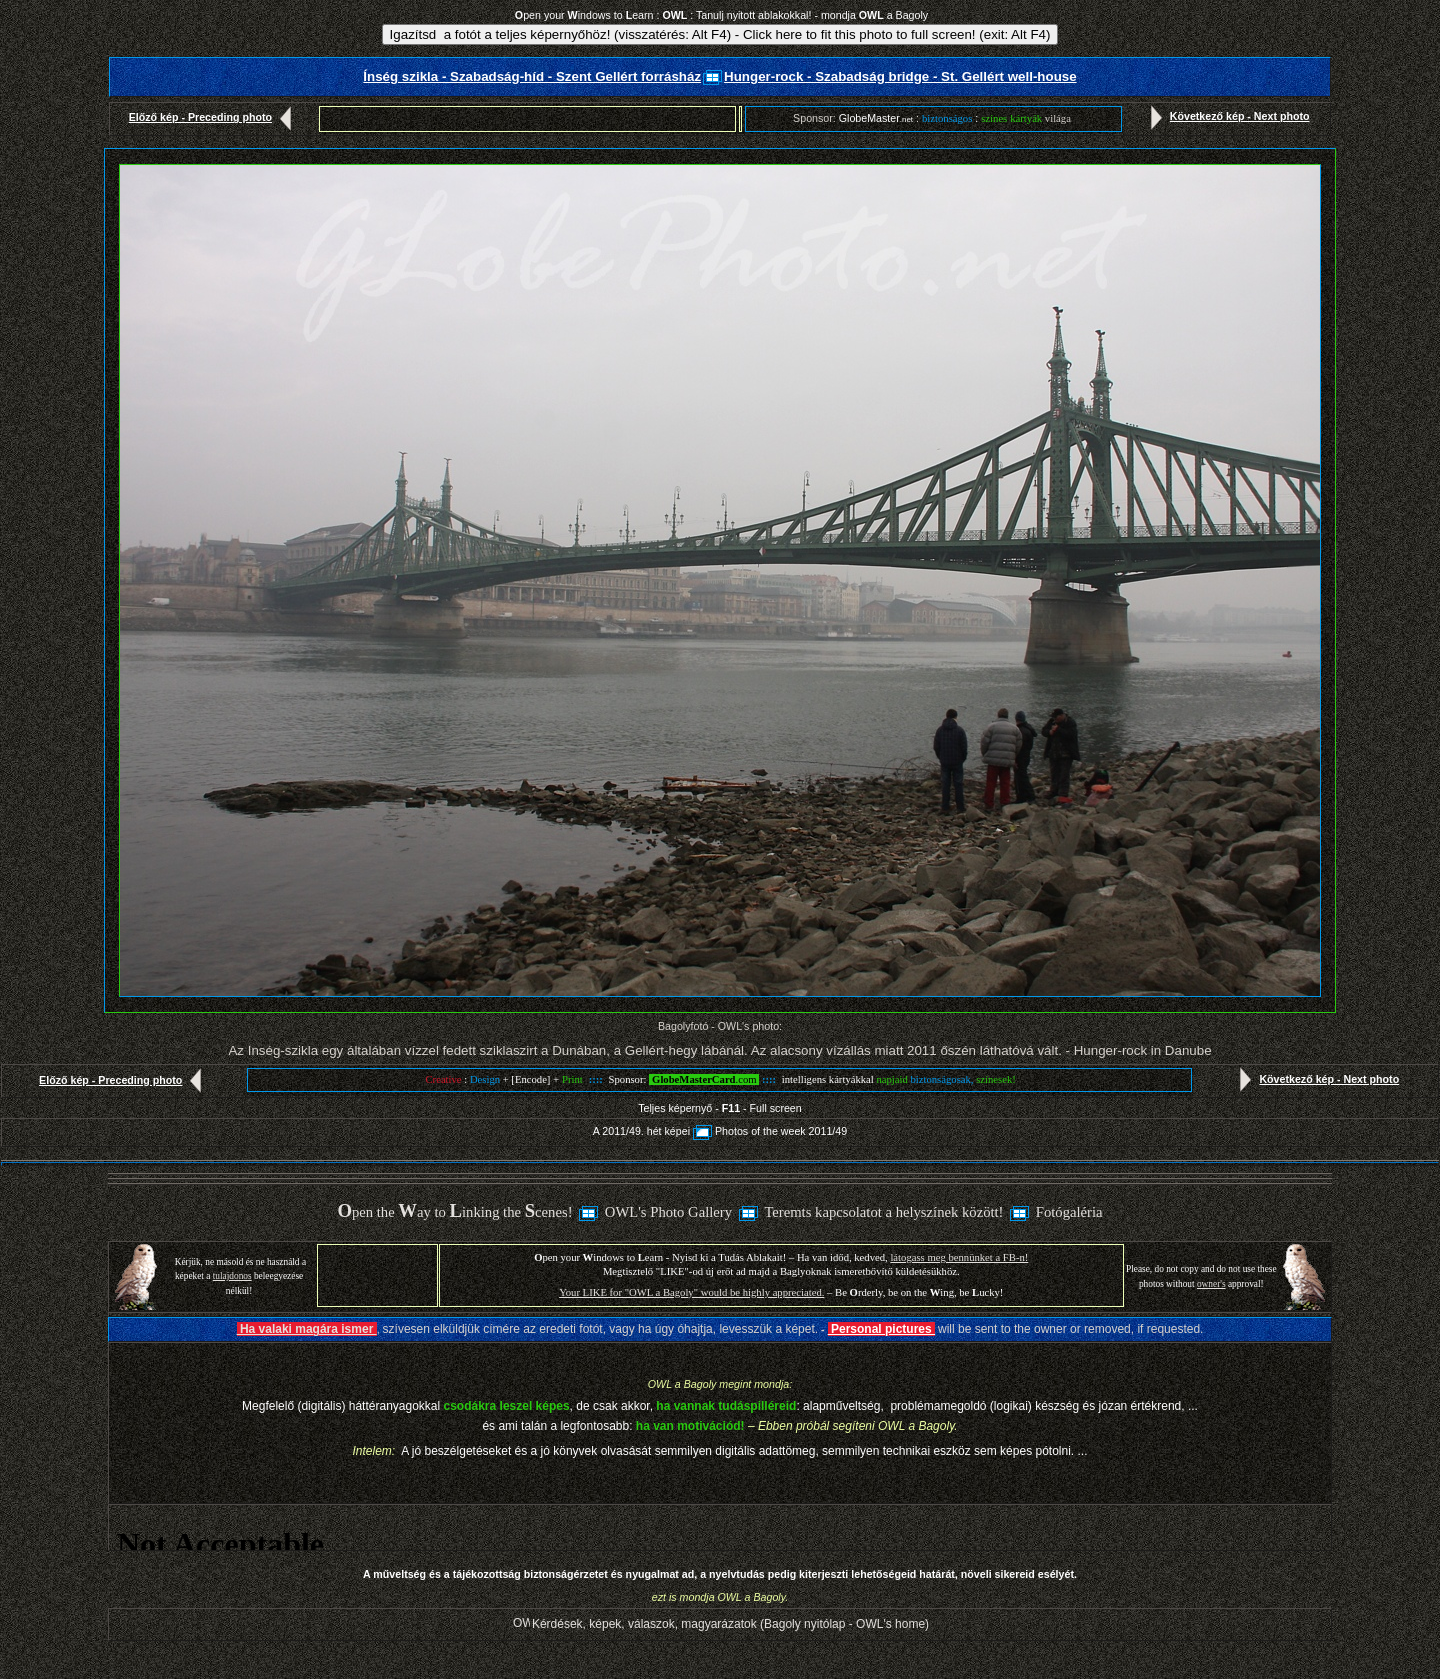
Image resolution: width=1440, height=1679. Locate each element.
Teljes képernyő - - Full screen (719, 1108)
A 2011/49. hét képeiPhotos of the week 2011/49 (720, 1131)
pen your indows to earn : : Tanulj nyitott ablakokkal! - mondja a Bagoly (721, 15)
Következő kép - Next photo (1226, 116)
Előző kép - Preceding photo (214, 117)
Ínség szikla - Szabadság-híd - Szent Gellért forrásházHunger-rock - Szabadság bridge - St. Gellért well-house (719, 76)
